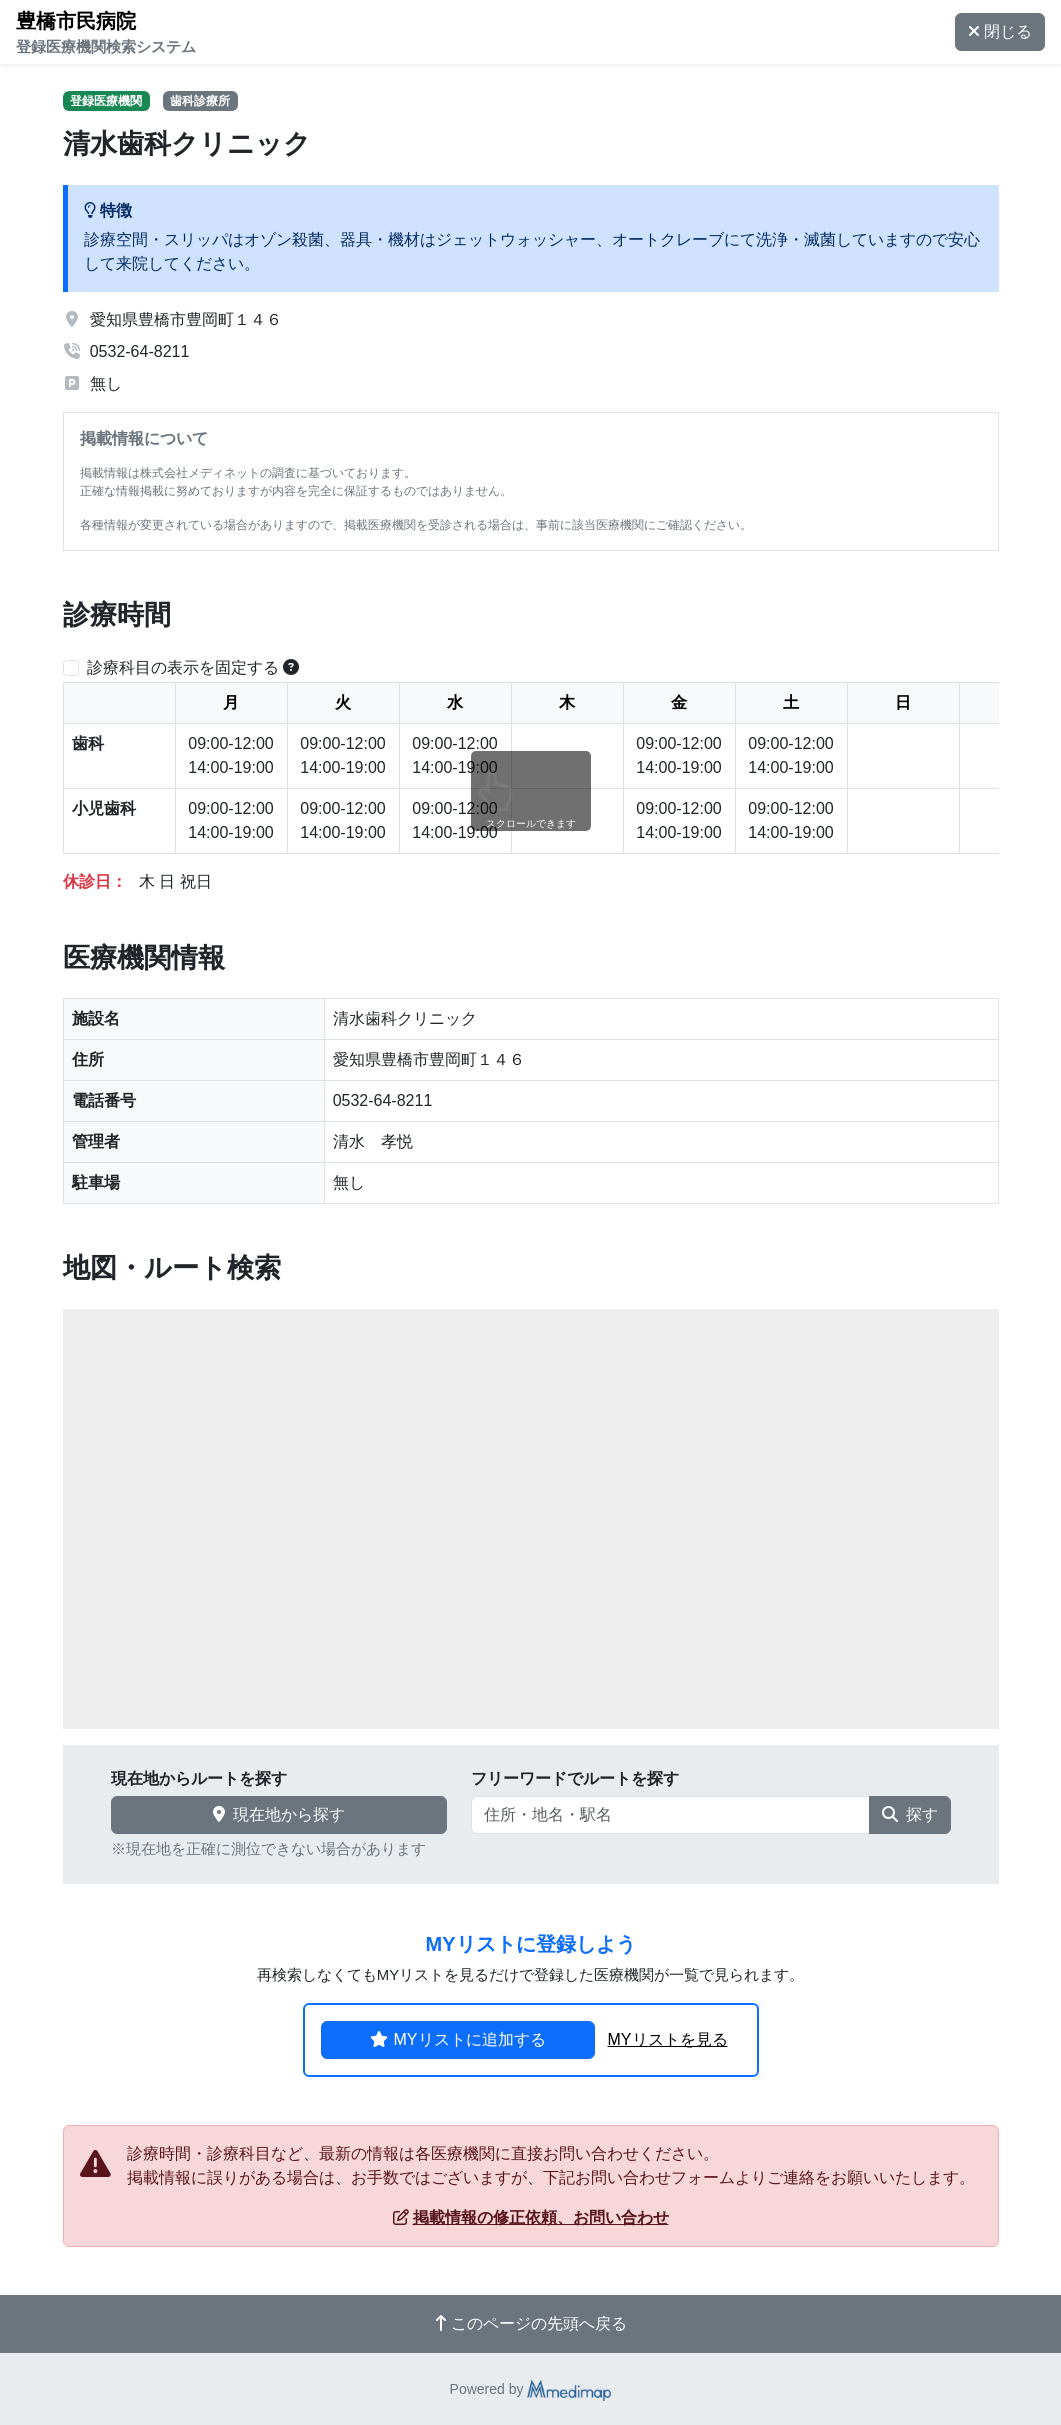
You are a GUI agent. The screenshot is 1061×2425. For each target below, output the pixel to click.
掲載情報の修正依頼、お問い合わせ (531, 2217)
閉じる (1000, 31)
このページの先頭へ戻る (531, 2323)
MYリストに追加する (458, 2039)
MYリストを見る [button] (668, 2039)
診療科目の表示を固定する (183, 667)
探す (910, 1814)
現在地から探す (279, 1814)
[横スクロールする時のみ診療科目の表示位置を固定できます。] (291, 667)
